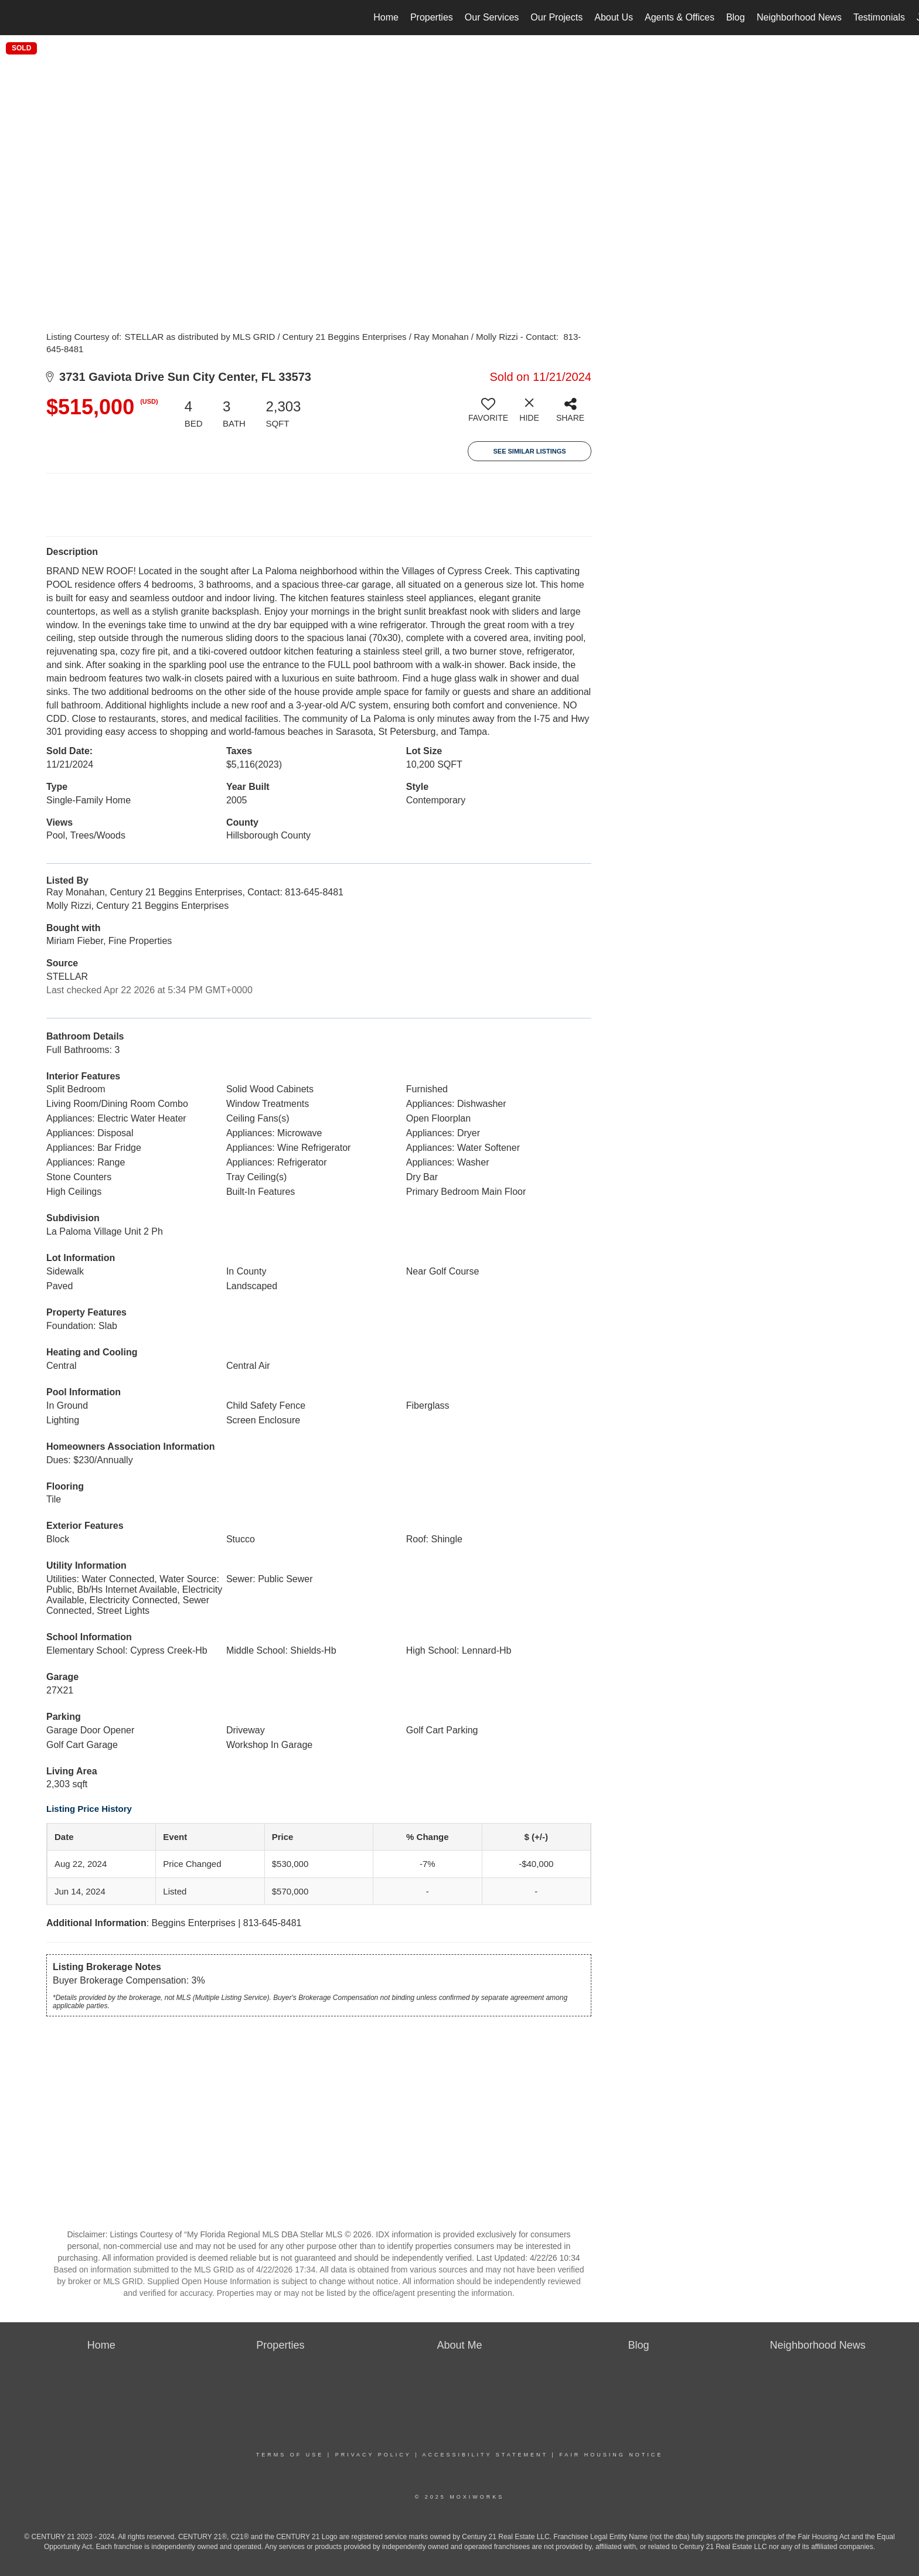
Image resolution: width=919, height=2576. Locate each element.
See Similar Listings (529, 451)
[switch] (488, 414)
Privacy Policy (373, 2455)
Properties (431, 17)
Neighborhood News (799, 17)
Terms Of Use (290, 2455)
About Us (613, 17)
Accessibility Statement (485, 2455)
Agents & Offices (679, 17)
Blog (735, 17)
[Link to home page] (15, 17)
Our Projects (556, 17)
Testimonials (879, 17)
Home (386, 17)
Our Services (492, 17)
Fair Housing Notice (611, 2455)
